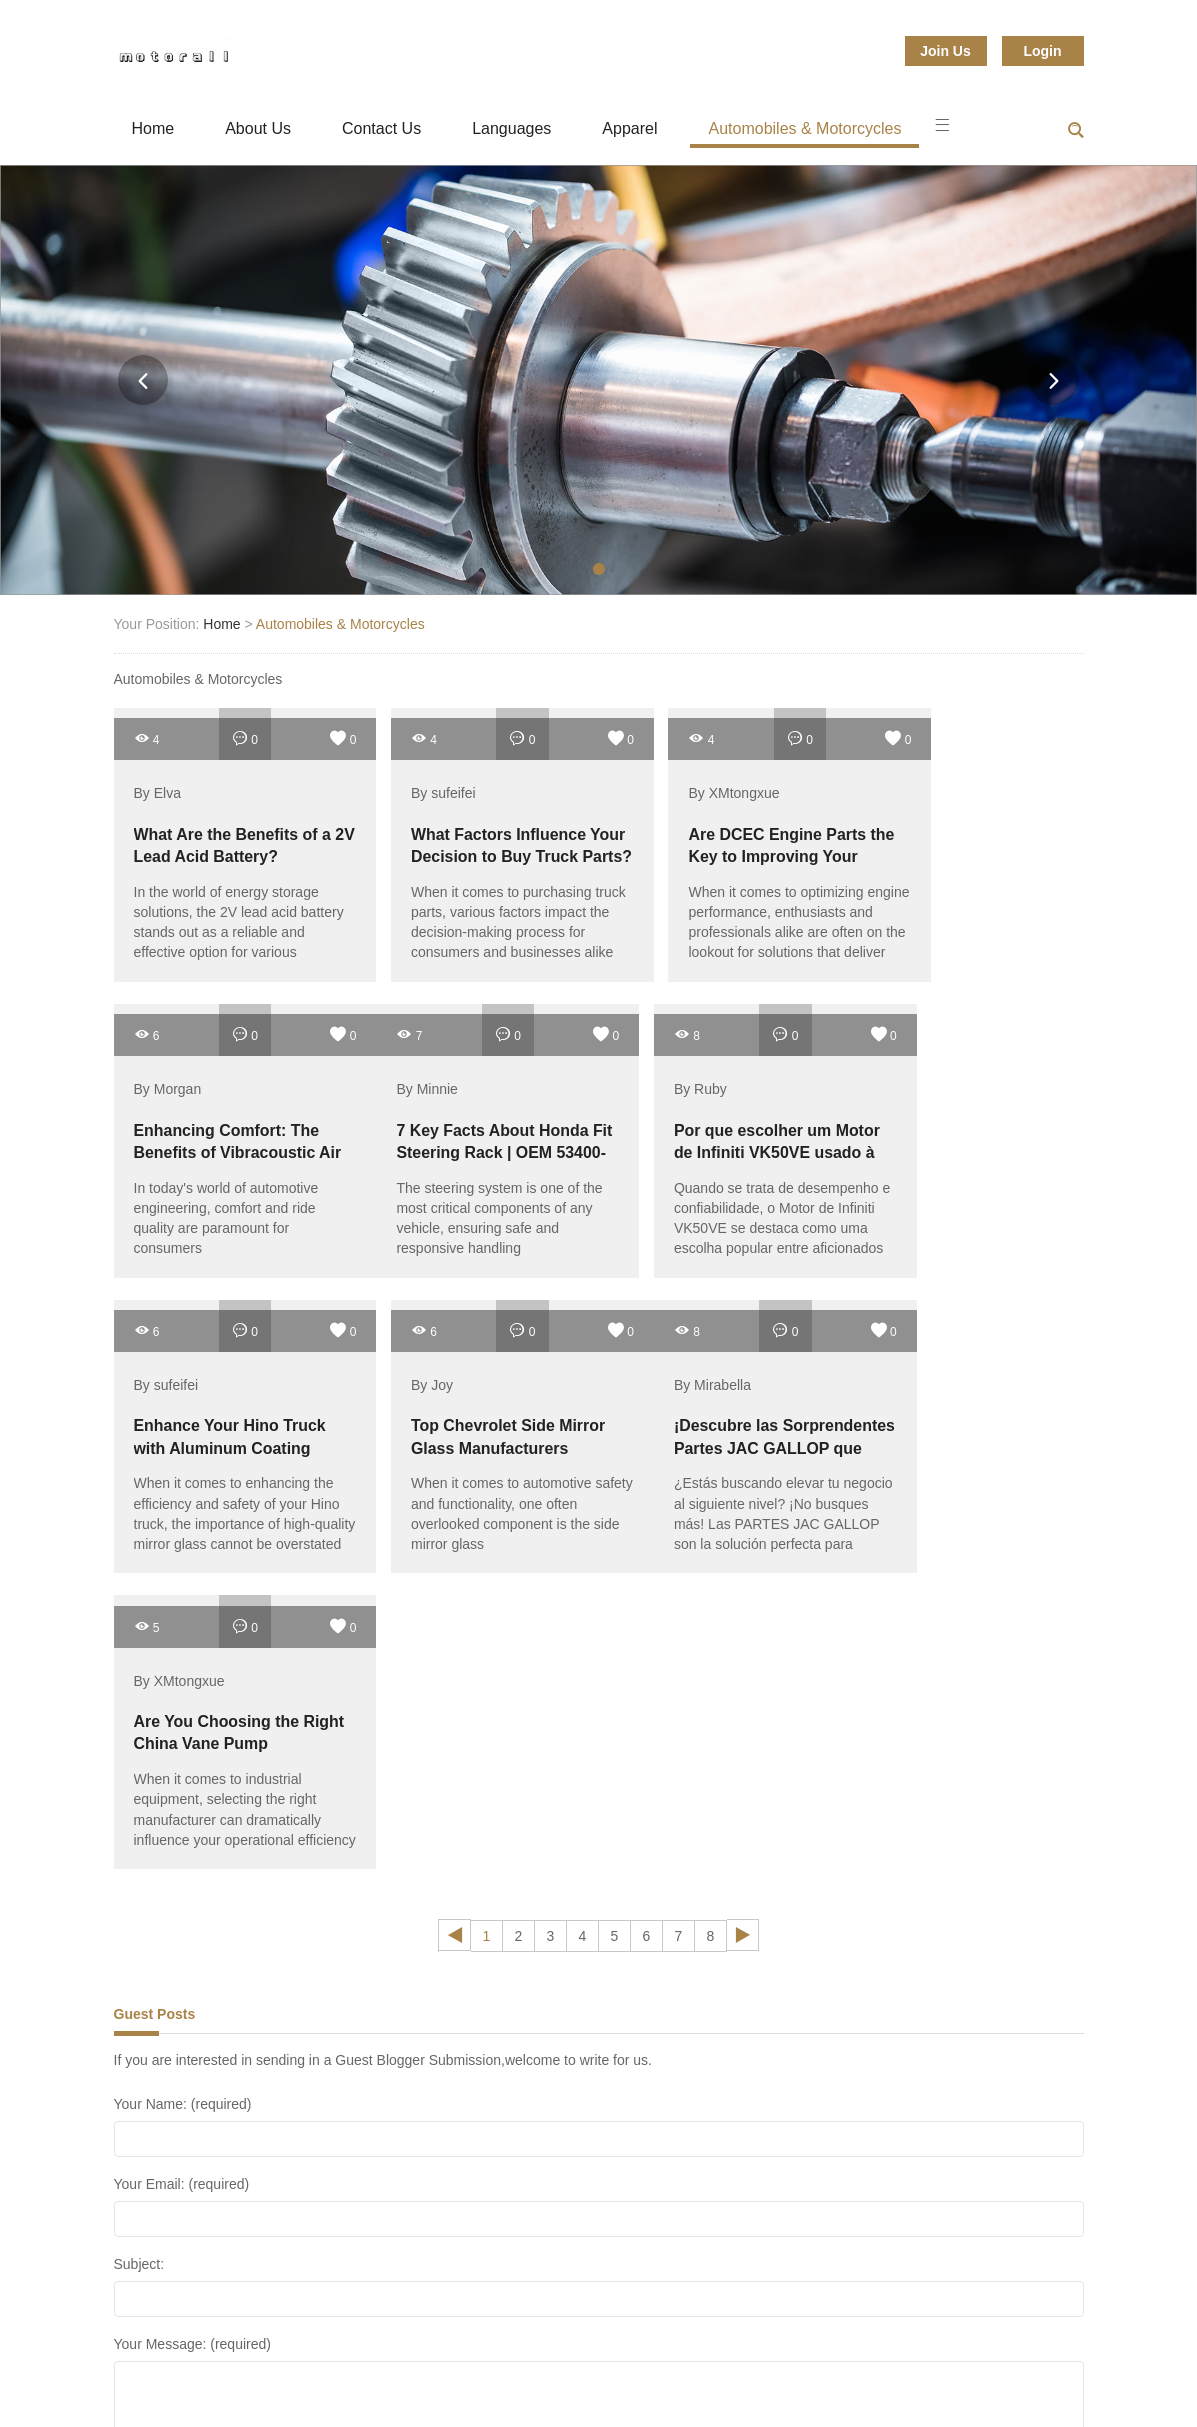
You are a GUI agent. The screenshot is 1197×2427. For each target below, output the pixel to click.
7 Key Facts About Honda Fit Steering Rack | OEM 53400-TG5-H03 (226, 1139)
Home (153, 128)
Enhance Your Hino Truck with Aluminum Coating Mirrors (705, 1139)
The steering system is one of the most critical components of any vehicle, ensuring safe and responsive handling (225, 1205)
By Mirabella (172, 1366)
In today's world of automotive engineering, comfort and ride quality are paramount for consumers (963, 915)
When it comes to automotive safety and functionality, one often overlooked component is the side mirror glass (966, 1205)
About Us (258, 128)
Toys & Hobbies (776, 2376)
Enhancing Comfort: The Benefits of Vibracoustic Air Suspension (964, 849)
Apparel (629, 128)
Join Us (945, 51)
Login (1042, 51)
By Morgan (905, 787)
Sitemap (900, 2376)
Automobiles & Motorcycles (804, 128)
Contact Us (381, 128)
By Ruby (405, 1077)
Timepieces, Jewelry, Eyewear (585, 2376)
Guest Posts (155, 1699)
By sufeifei (411, 787)
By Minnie (164, 1077)
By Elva (157, 787)
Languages (511, 128)
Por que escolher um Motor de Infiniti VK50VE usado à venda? (472, 1139)
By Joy (892, 1077)
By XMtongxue (670, 787)
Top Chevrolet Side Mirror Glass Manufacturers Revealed (963, 1139)
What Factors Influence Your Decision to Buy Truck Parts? (467, 849)
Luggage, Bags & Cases (539, 2352)
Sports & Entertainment (919, 2352)
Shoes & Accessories (731, 2352)
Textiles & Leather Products (355, 2376)
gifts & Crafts (374, 2352)
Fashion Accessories (220, 2352)
